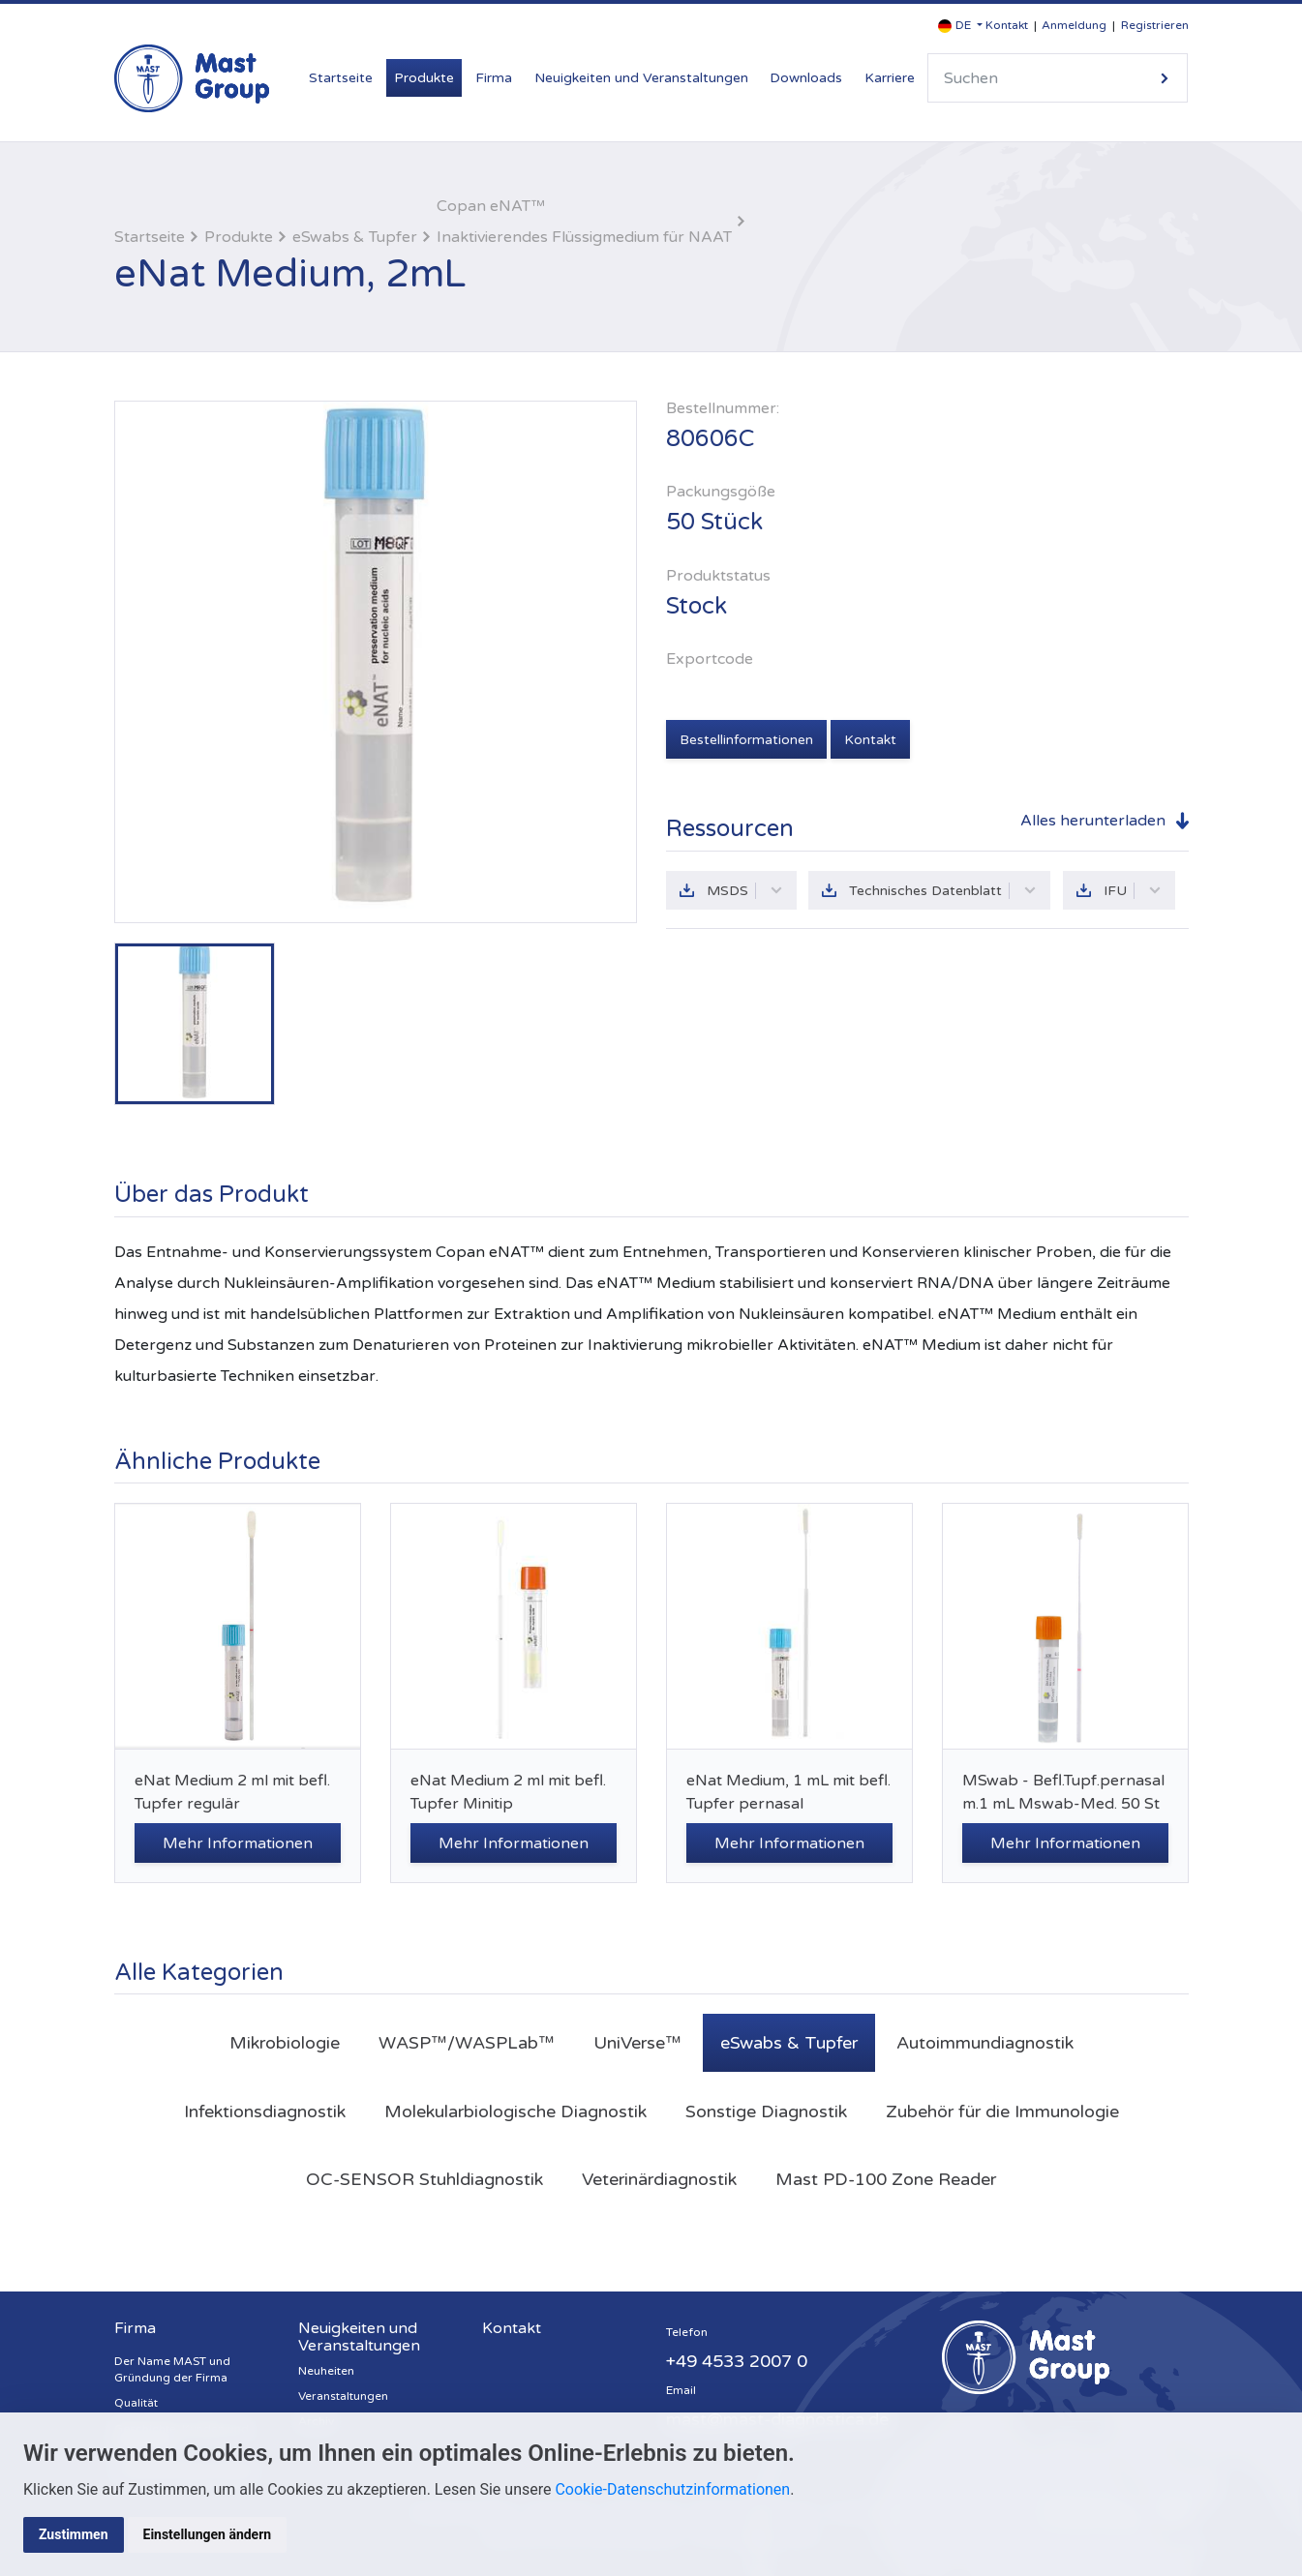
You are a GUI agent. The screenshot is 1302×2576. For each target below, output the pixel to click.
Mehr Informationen (238, 1843)
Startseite (341, 78)
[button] (960, 25)
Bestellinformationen (746, 740)
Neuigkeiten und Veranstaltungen (641, 78)
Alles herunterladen (1093, 820)
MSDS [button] (745, 891)
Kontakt (1006, 25)
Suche (1164, 78)
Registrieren (1155, 25)
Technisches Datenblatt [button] (943, 891)
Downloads (806, 78)
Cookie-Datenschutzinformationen (672, 2489)
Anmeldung (1074, 25)
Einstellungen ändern (207, 2534)
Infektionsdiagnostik (265, 2111)
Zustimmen (73, 2534)
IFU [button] (1133, 891)
